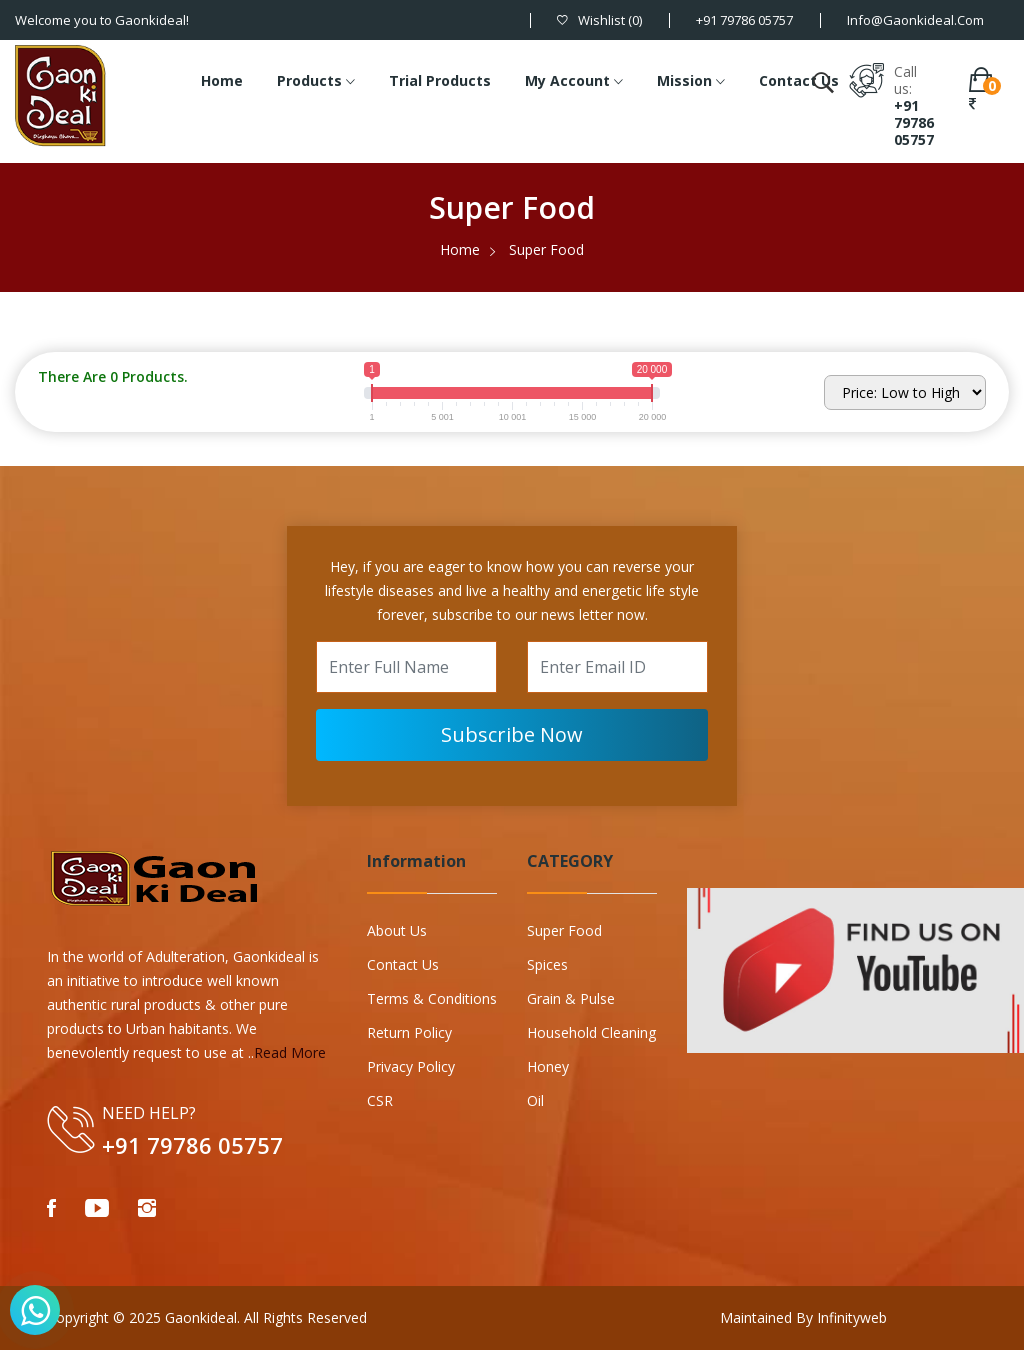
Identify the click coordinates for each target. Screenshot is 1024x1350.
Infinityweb (850, 1317)
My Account (574, 82)
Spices (547, 964)
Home (222, 80)
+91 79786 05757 (914, 122)
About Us (397, 930)
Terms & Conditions (432, 998)
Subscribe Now (512, 734)
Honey (548, 1066)
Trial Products (440, 80)
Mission (691, 82)
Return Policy (409, 1032)
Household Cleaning (591, 1032)
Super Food (564, 930)
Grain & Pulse (571, 998)
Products (316, 82)
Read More (290, 1052)
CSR (380, 1100)
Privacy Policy (411, 1066)
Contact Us (799, 80)
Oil (535, 1100)
